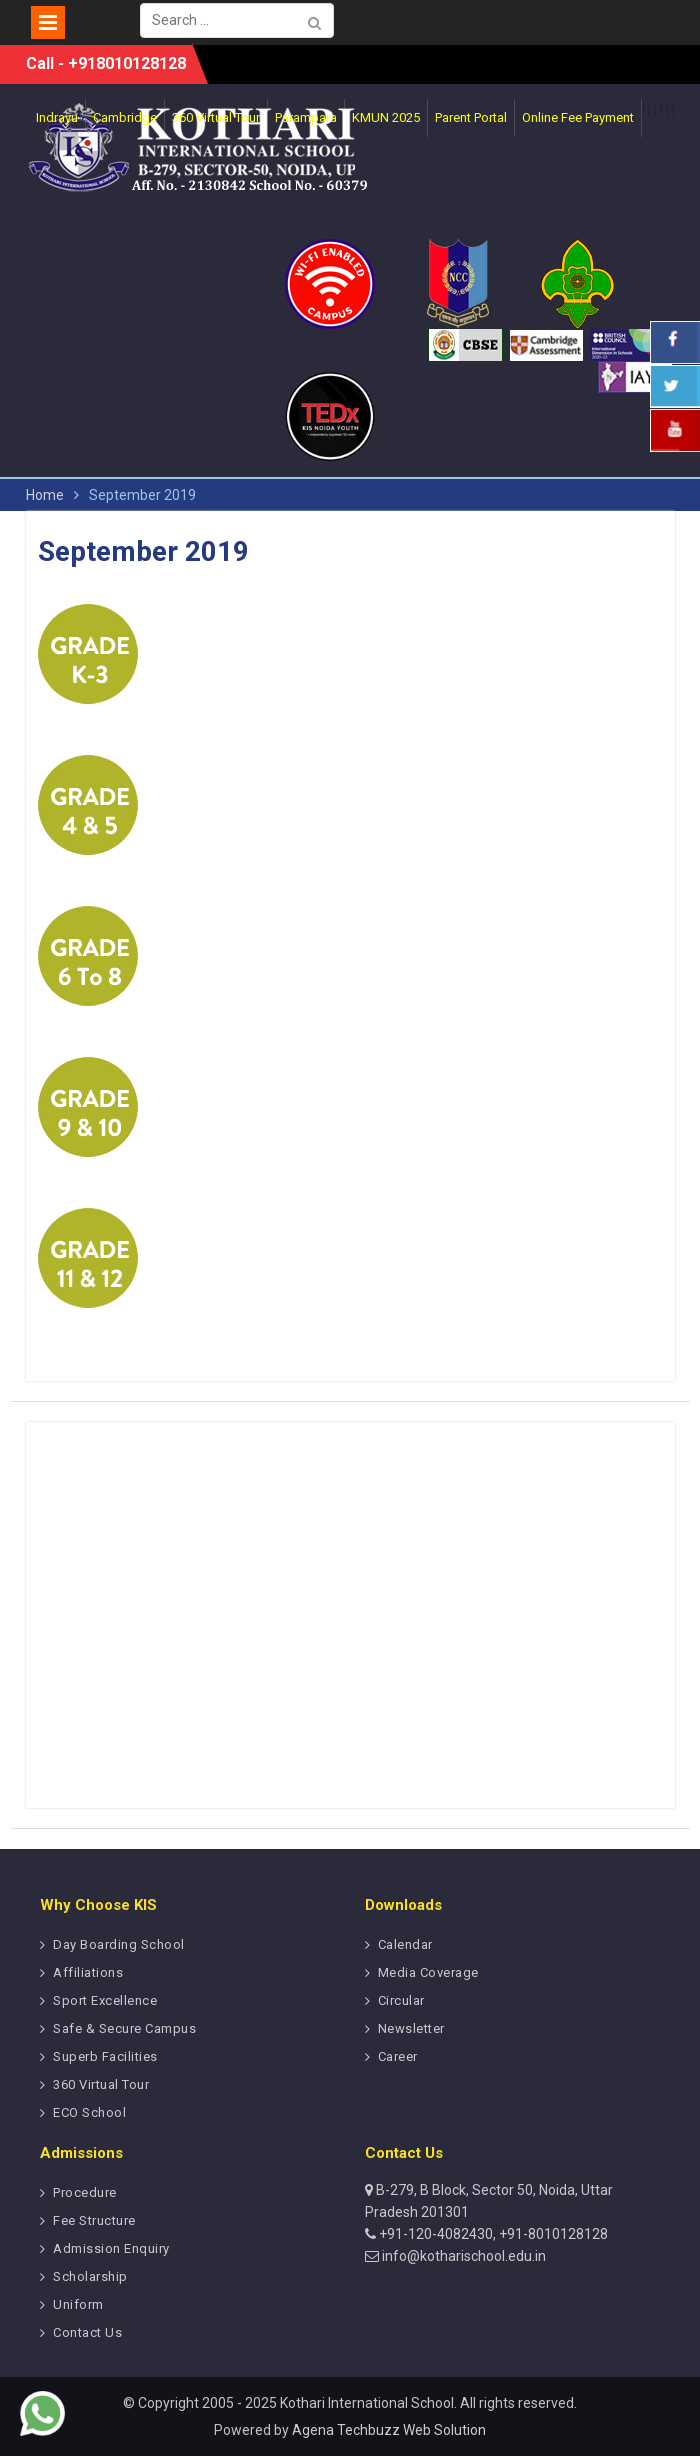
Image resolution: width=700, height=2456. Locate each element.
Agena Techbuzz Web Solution (389, 2430)
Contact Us (87, 2332)
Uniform (78, 2304)
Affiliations (88, 1972)
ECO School (89, 2112)
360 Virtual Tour (101, 2084)
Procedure (85, 2192)
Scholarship (90, 2276)
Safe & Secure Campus (124, 2028)
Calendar (405, 1944)
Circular (401, 2000)
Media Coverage (428, 1972)
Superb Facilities (105, 2056)
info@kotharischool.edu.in (462, 2256)
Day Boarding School (119, 1944)
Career (398, 2056)
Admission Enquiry (111, 2248)
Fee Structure (94, 2220)
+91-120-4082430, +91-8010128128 (492, 2234)
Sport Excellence (105, 2000)
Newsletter (411, 2028)
